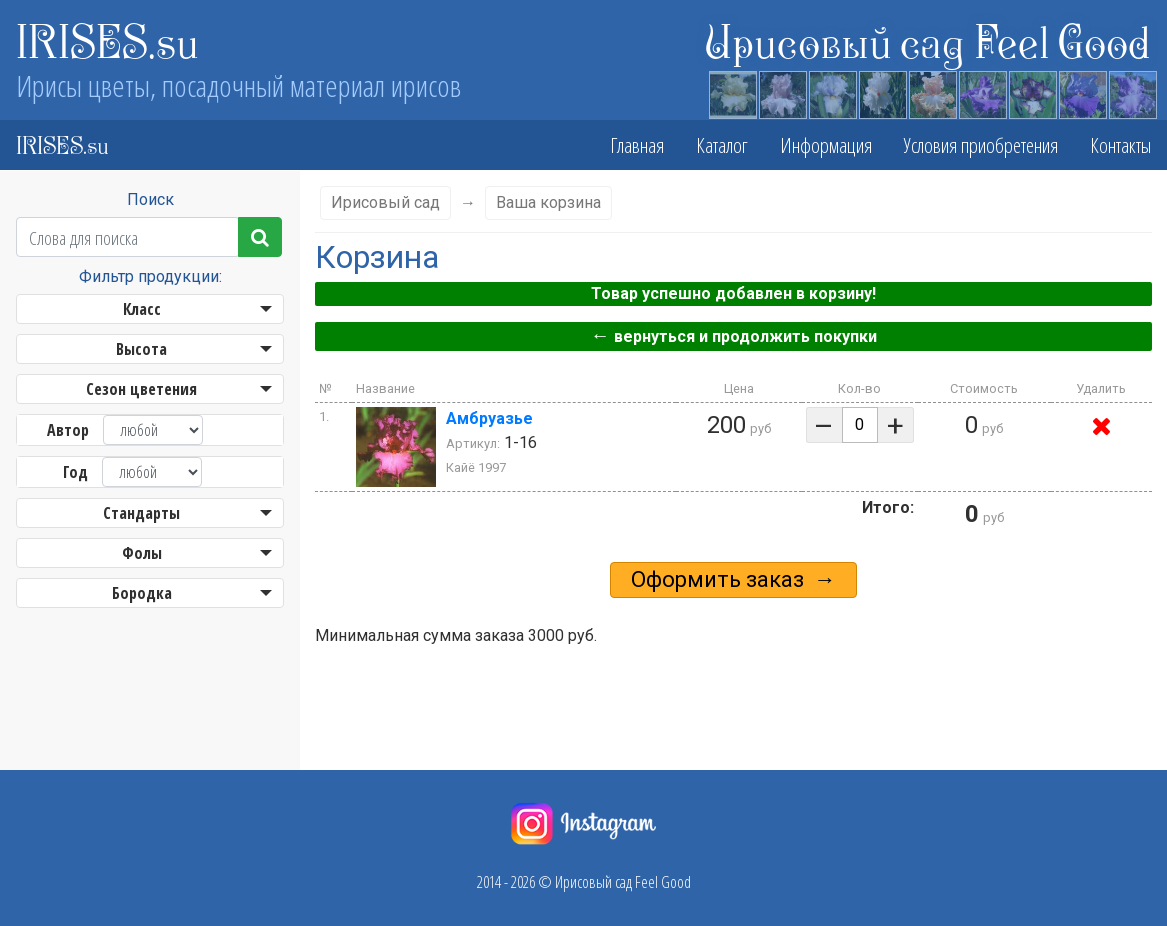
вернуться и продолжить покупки (733, 335)
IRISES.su (107, 40)
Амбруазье (489, 418)
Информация (826, 145)
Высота (141, 349)
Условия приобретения (981, 145)
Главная (637, 145)
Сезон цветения (141, 389)
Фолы (142, 553)
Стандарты (141, 513)
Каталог (722, 145)
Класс (142, 309)
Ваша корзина (548, 202)
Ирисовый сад (385, 202)
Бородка (142, 593)
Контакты (1120, 145)
